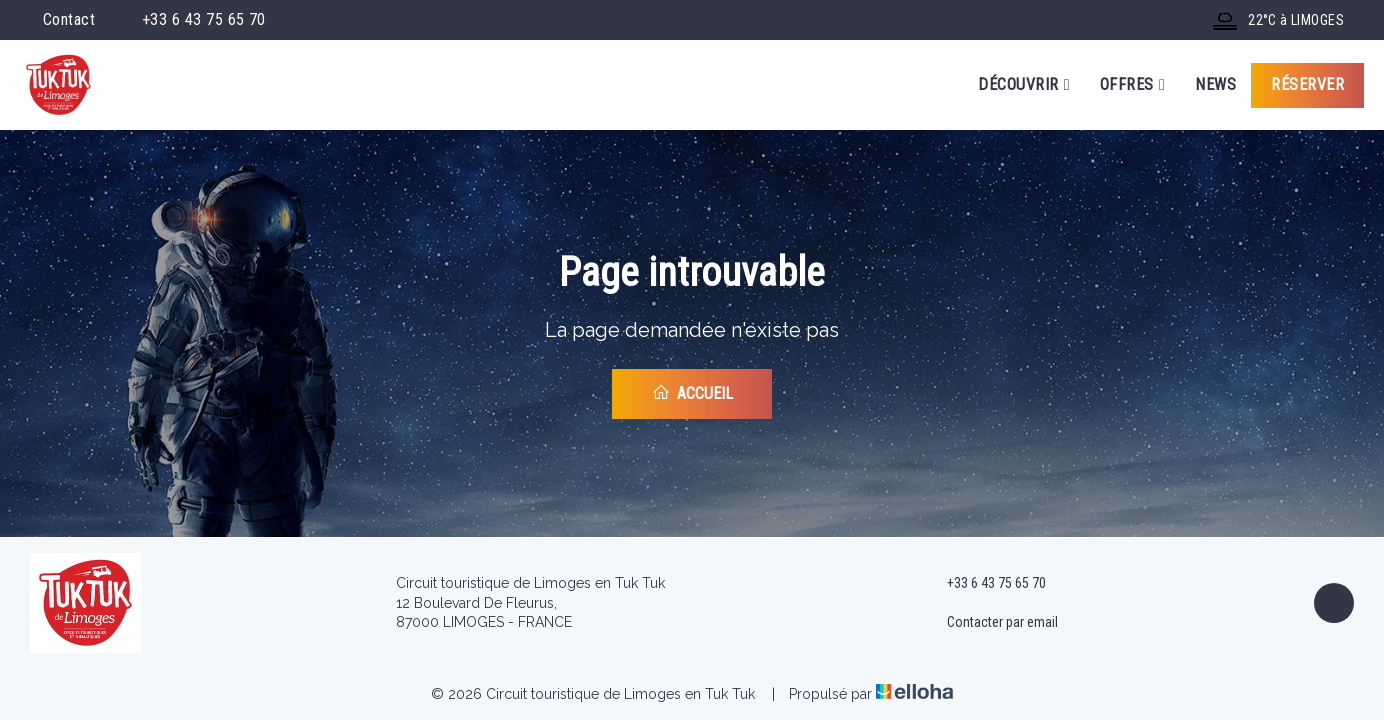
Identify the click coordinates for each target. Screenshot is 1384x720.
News (1215, 84)
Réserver (1307, 84)
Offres (1132, 85)
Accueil (692, 393)
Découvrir (1024, 85)
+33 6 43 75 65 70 (985, 584)
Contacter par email (991, 623)
